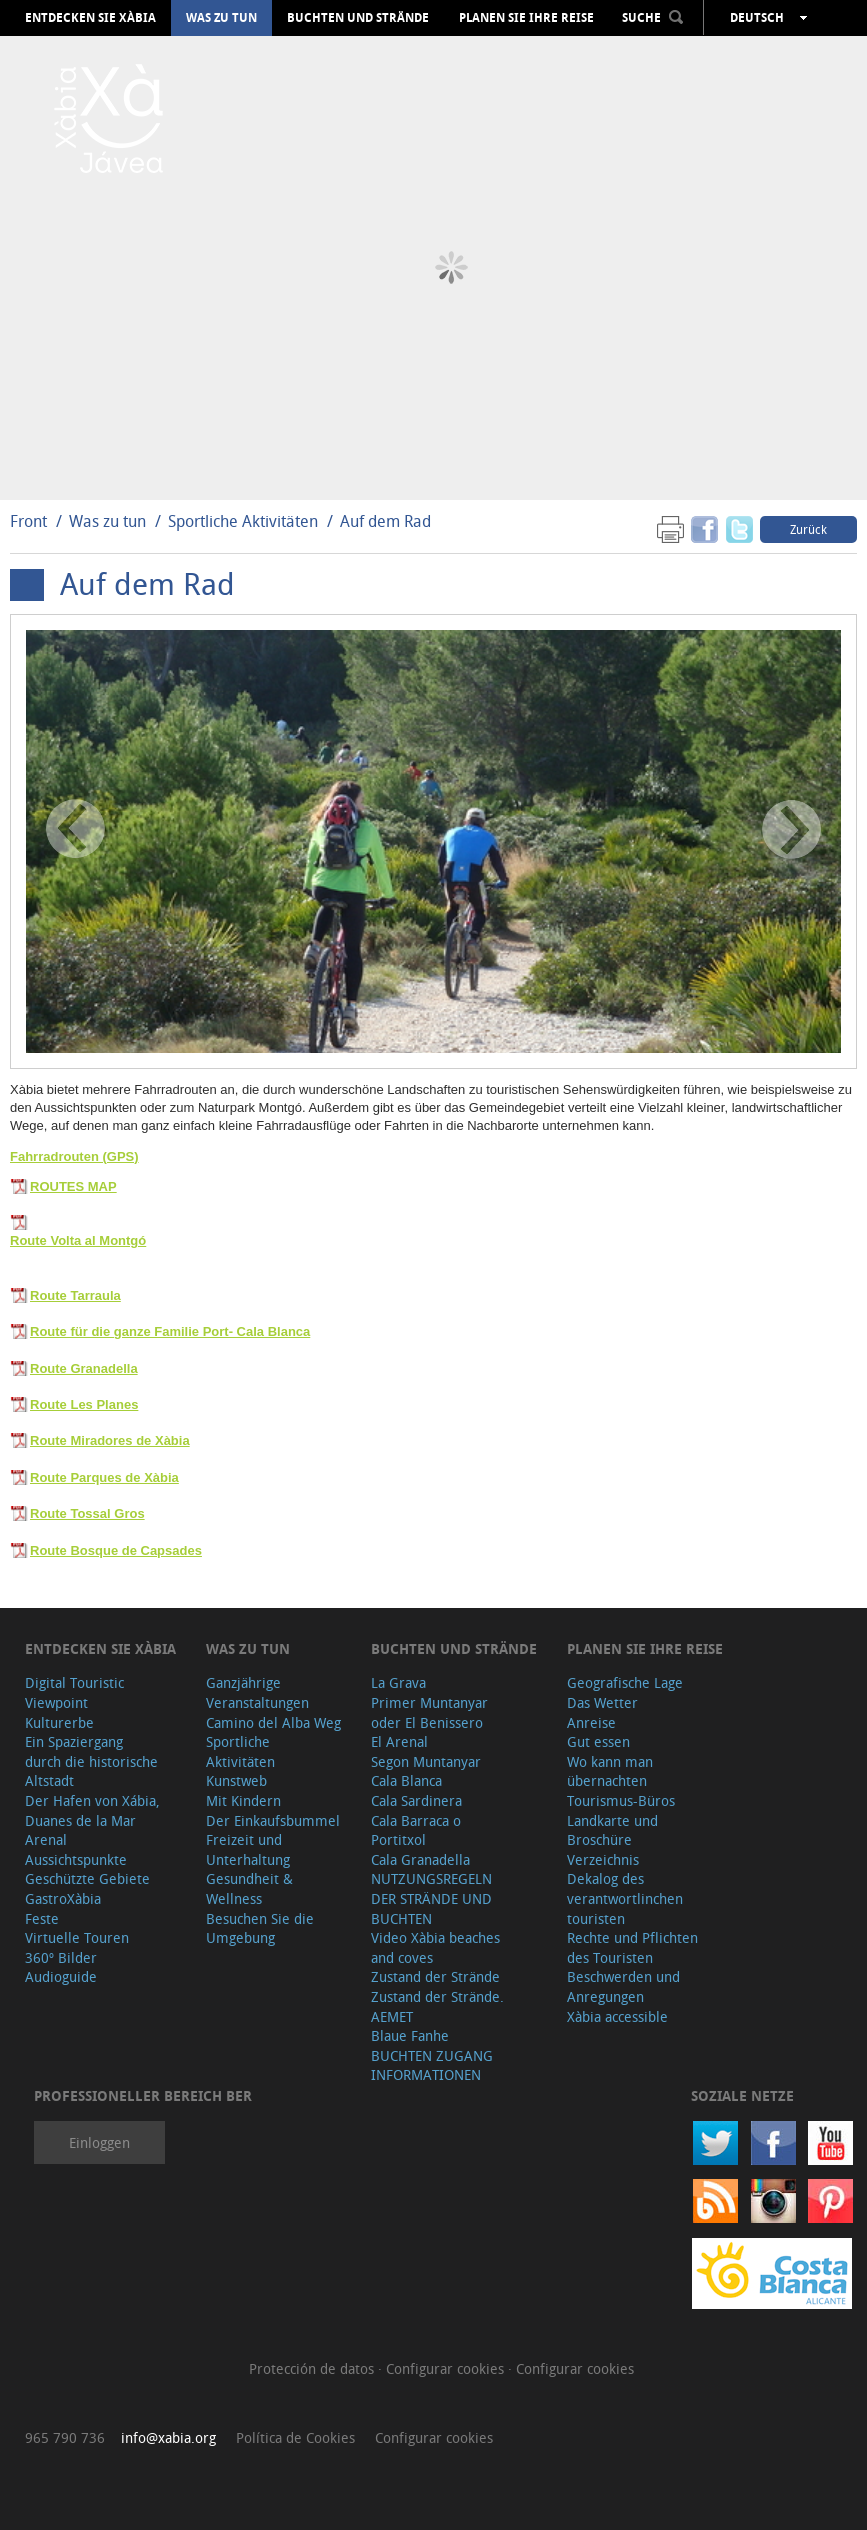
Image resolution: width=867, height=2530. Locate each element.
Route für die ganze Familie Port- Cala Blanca (170, 1331)
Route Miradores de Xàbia (110, 1440)
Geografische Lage (625, 1682)
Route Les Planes (84, 1404)
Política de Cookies (295, 2437)
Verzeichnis (603, 1859)
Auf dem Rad (385, 521)
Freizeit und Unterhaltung (248, 1849)
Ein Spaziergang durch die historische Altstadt (91, 1761)
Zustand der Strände (435, 1976)
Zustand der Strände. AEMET (437, 2006)
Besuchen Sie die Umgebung (260, 1928)
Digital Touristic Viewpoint (74, 1692)
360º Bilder (61, 1957)
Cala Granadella (420, 1859)
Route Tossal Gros (87, 1513)
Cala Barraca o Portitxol (416, 1830)
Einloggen (99, 2142)
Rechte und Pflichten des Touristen (632, 1947)
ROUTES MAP (73, 1186)
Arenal (46, 1839)
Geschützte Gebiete (87, 1878)
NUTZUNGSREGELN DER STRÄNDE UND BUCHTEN (431, 1898)
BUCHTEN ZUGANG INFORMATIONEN (432, 2065)
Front (28, 521)
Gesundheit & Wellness (249, 1888)
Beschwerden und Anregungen (623, 1986)
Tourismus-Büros (621, 1800)
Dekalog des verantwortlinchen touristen (625, 1898)
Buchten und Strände (358, 18)
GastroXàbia (63, 1898)
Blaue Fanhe (410, 2035)
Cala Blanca (406, 1780)
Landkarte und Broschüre (612, 1830)
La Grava (398, 1682)
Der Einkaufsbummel (273, 1820)
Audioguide (61, 1976)
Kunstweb (236, 1780)
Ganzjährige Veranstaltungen (257, 1692)
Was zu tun (221, 18)
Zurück (808, 529)
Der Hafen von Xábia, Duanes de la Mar (92, 1810)
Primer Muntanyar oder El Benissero (429, 1712)
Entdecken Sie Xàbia (90, 18)
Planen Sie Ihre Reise (526, 18)
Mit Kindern (243, 1800)
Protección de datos (313, 2368)
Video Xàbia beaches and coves (435, 1947)
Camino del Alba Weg (273, 1722)
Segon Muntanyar (426, 1761)
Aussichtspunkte (76, 1859)
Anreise (591, 1722)
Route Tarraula (75, 1295)
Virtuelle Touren (77, 1937)
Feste (42, 1918)
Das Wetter (602, 1702)
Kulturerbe (59, 1722)
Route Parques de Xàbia (104, 1477)
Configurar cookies (447, 2368)
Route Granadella (84, 1368)
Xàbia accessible (617, 2016)
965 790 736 (65, 2437)
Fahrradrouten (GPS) (74, 1156)
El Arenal (399, 1741)
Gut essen (598, 1741)
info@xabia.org (168, 2437)
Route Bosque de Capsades (116, 1550)
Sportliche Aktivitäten (245, 521)
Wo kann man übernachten (610, 1771)
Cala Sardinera (416, 1800)
